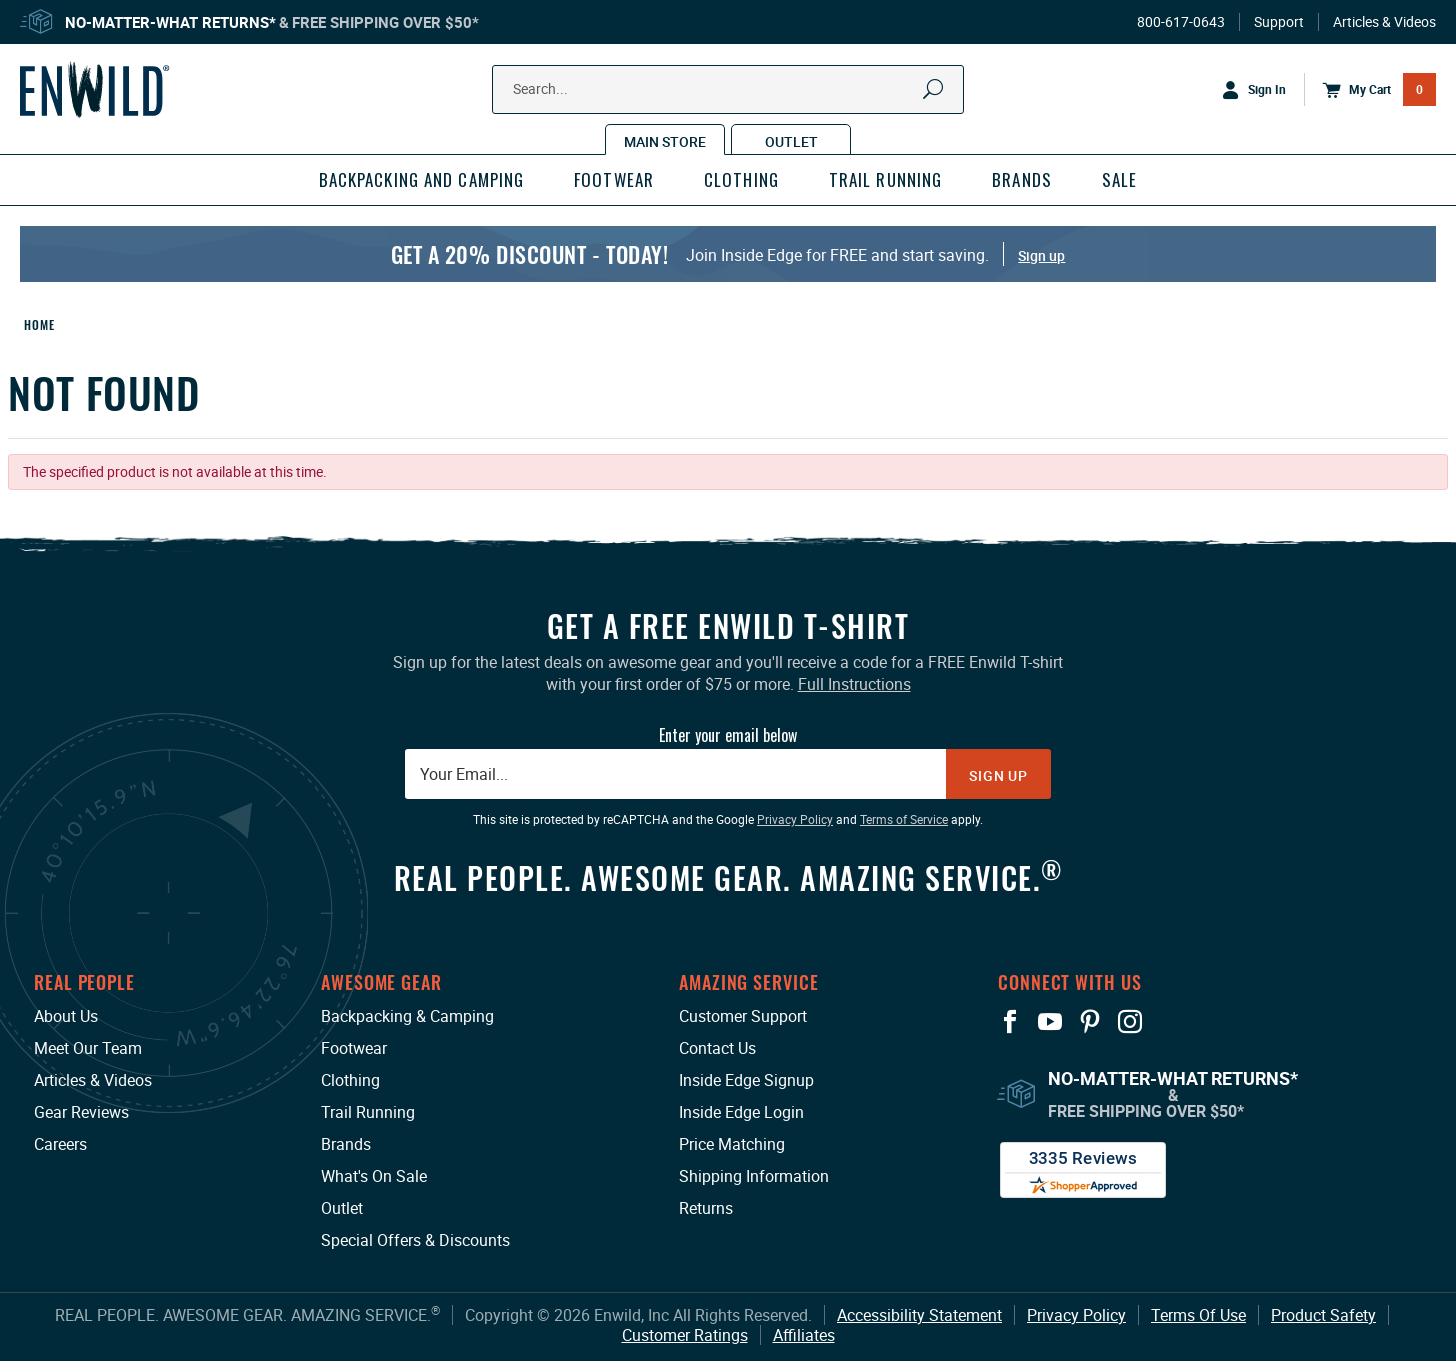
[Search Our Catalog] (698, 89)
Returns (706, 1208)
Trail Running (368, 1112)
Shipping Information (754, 1176)
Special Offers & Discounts (415, 1240)
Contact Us (717, 1048)
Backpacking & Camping (407, 1016)
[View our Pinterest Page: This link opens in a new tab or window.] (1090, 1022)
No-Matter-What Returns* (170, 22)
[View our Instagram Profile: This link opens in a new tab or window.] (1130, 1022)
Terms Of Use (1198, 1315)
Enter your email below (728, 735)
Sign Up (998, 775)
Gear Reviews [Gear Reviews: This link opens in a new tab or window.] (81, 1112)
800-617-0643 (1181, 22)
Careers (60, 1144)
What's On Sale (374, 1176)
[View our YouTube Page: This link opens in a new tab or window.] (1050, 1022)
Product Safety (1323, 1315)
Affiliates (804, 1335)
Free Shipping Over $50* (385, 22)
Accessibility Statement (919, 1315)
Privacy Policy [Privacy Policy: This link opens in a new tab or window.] (795, 819)
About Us (66, 1016)
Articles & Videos (1384, 22)
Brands (346, 1144)
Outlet (342, 1208)
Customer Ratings (685, 1335)
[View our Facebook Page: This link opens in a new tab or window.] (1010, 1022)
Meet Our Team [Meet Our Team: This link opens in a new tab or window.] (88, 1048)
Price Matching (732, 1144)
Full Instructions (854, 684)
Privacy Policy (1076, 1315)
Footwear (354, 1048)
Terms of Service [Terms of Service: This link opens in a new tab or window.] (904, 819)
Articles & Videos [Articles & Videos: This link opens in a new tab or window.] (93, 1080)
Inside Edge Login (741, 1112)
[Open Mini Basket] (1370, 90)
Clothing (350, 1080)
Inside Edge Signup (746, 1080)
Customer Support (743, 1016)
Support (1279, 22)
